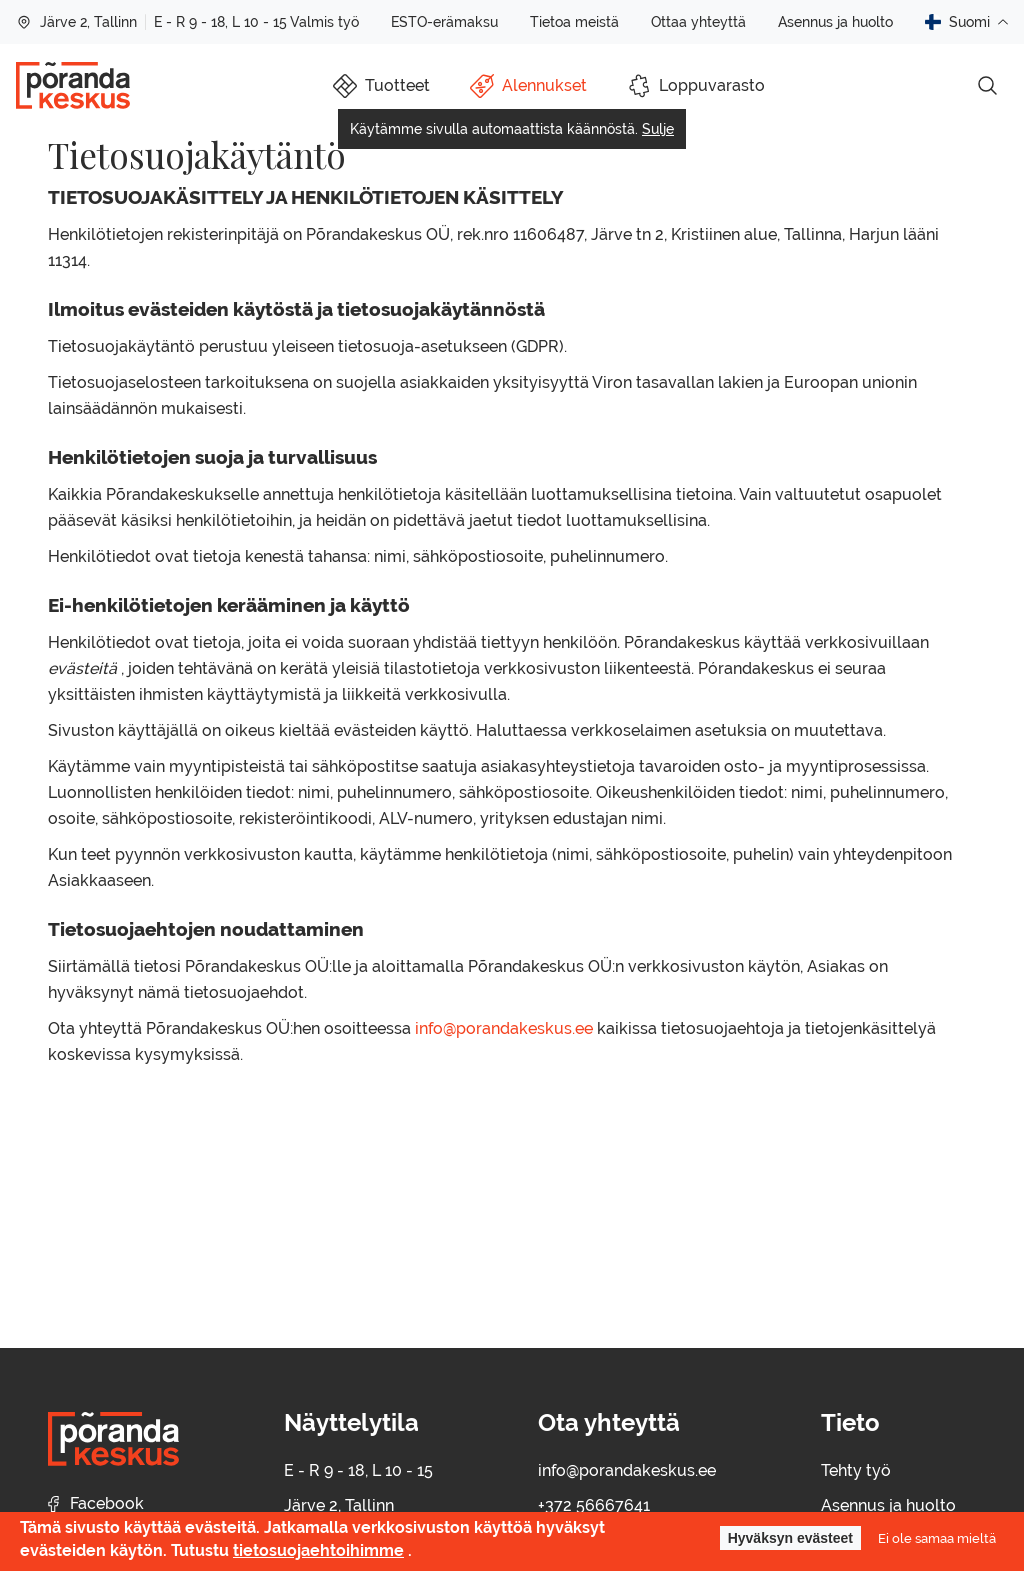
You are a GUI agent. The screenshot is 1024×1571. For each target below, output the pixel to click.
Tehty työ (856, 1470)
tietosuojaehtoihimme (318, 1550)
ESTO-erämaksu (444, 22)
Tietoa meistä (574, 22)
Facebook (96, 1503)
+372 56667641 (594, 1505)
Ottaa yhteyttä (698, 22)
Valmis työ (324, 22)
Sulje (658, 129)
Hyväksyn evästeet (790, 1538)
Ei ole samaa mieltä (937, 1538)
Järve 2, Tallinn (76, 22)
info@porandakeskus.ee (504, 1028)
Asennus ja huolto (835, 22)
